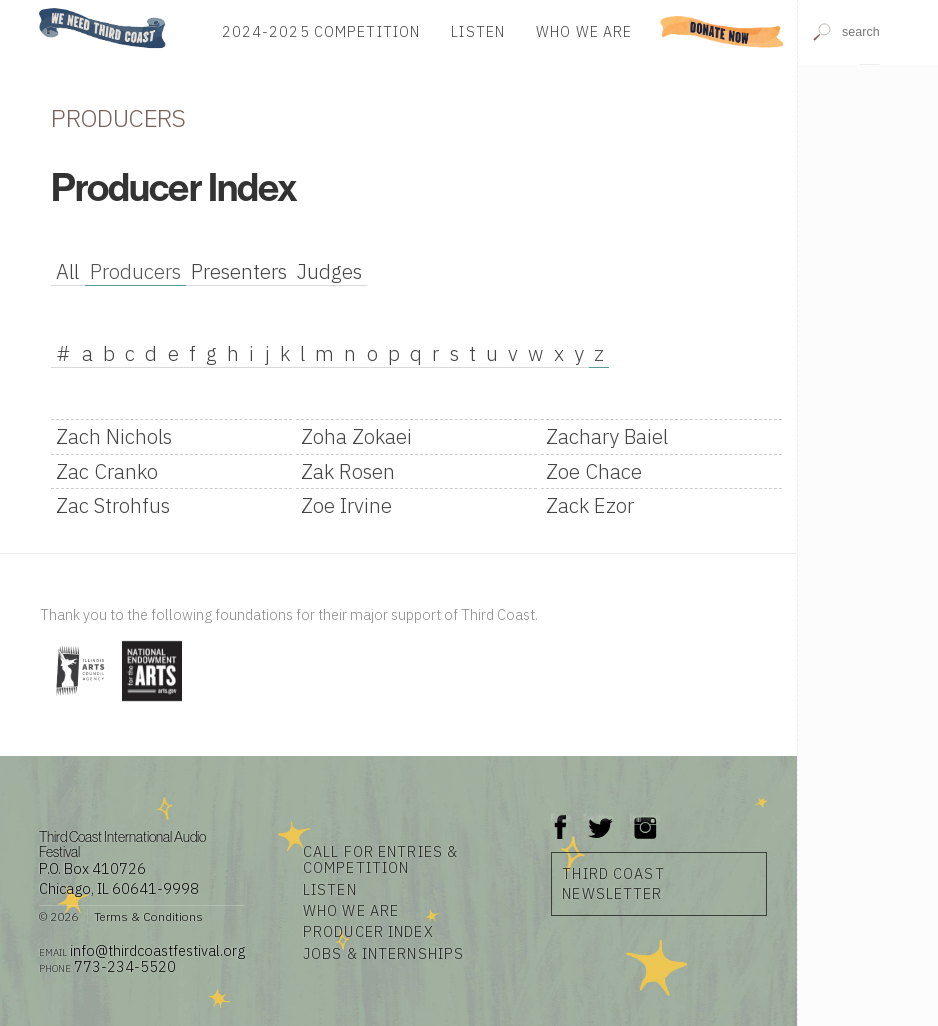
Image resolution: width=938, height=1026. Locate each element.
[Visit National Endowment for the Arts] (152, 702)
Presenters (239, 271)
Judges (329, 271)
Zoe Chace (594, 471)
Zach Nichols (114, 436)
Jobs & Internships (383, 953)
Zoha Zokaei (356, 436)
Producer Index (368, 931)
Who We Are (584, 31)
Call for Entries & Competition (380, 859)
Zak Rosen (348, 471)
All (67, 271)
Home (33, 9)
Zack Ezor (590, 505)
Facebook (561, 817)
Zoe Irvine (346, 505)
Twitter (598, 817)
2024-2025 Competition (321, 31)
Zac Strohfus (113, 505)
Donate (722, 31)
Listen (478, 31)
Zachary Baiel (607, 436)
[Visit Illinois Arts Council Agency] (78, 702)
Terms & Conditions (148, 916)
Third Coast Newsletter (613, 883)
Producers (135, 271)
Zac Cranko (107, 471)
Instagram (645, 817)
